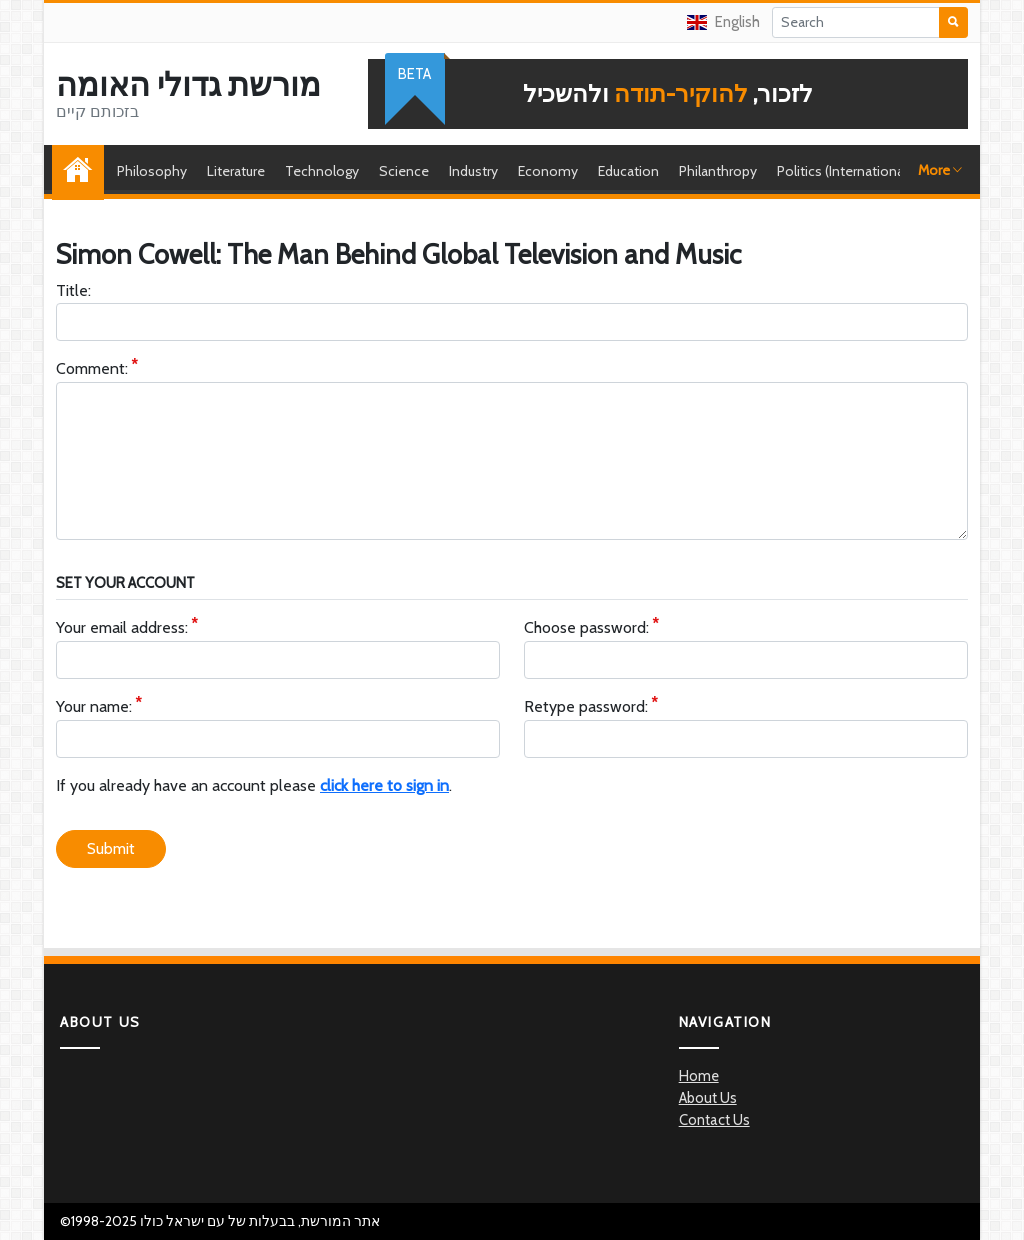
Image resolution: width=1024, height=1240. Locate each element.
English (723, 22)
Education (628, 171)
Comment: (92, 369)
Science (404, 171)
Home (83, 171)
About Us (708, 1098)
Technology (322, 171)
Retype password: (586, 707)
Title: (73, 290)
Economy (548, 171)
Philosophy (152, 171)
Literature (236, 171)
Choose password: (586, 628)
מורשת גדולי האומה (188, 85)
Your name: (94, 707)
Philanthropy (718, 171)
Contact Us (714, 1120)
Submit (111, 848)
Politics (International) (844, 171)
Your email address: (122, 628)
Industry (473, 171)
